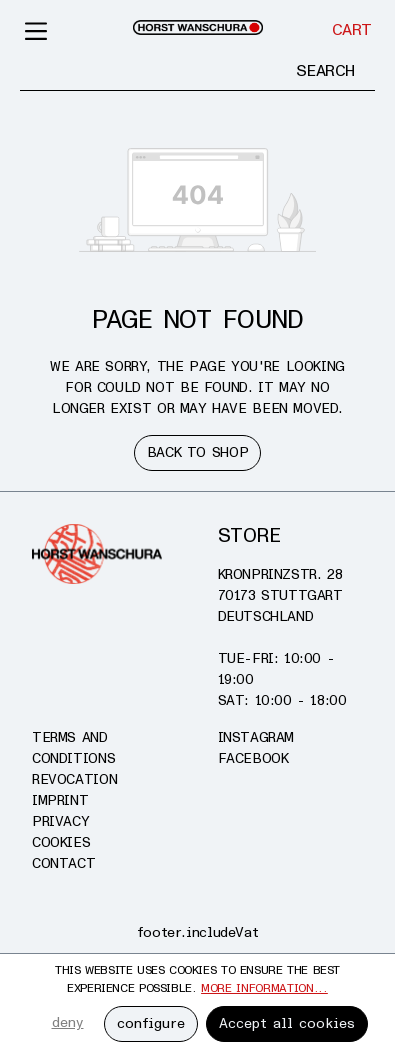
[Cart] (352, 30)
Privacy (60, 821)
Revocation (74, 779)
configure (151, 1023)
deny (68, 1022)
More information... (264, 988)
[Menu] (37, 30)
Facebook (253, 758)
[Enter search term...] (148, 71)
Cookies (61, 842)
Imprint (60, 800)
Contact (63, 863)
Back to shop (197, 452)
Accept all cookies (287, 1023)
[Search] (325, 71)
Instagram (256, 737)
